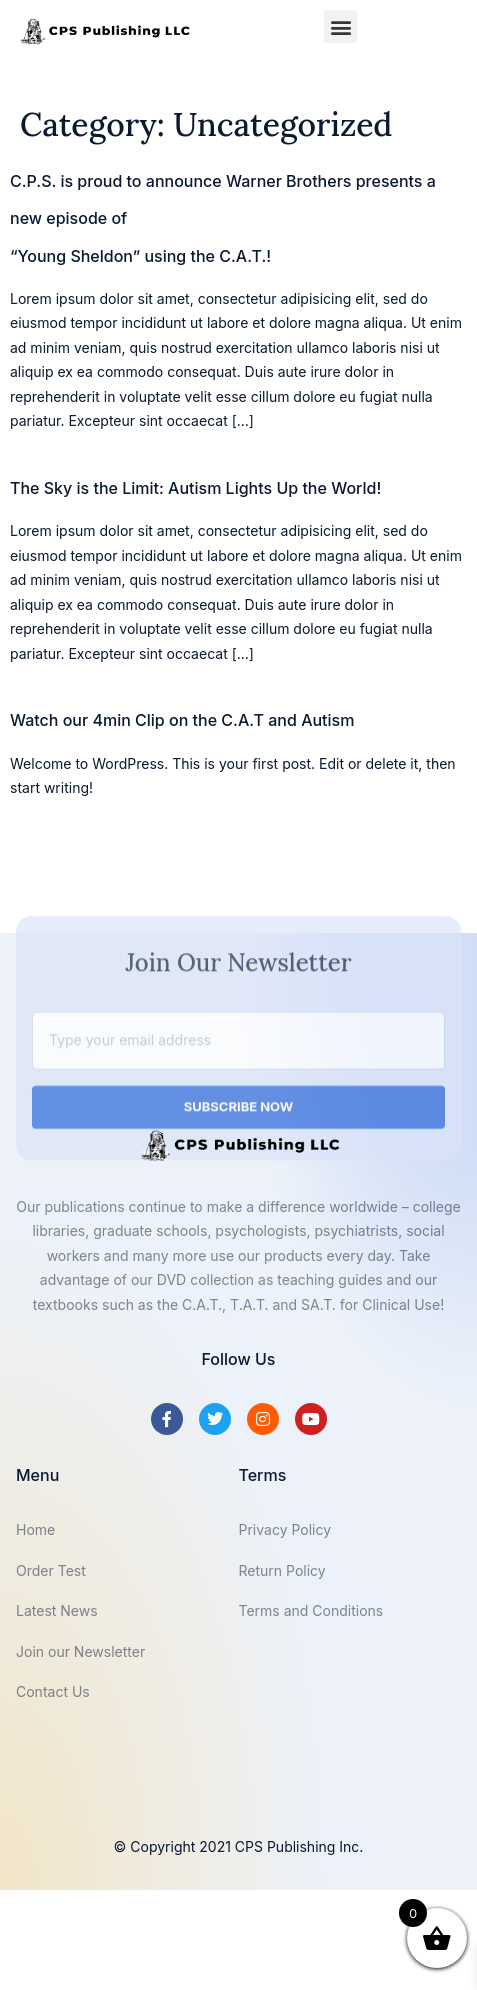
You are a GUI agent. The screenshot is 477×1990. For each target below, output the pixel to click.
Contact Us (53, 1691)
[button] (340, 26)
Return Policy (282, 1570)
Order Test (51, 1570)
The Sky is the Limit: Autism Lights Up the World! (195, 488)
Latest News (57, 1610)
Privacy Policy (285, 1529)
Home (35, 1529)
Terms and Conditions (311, 1610)
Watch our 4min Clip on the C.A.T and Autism (182, 720)
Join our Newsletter (80, 1651)
